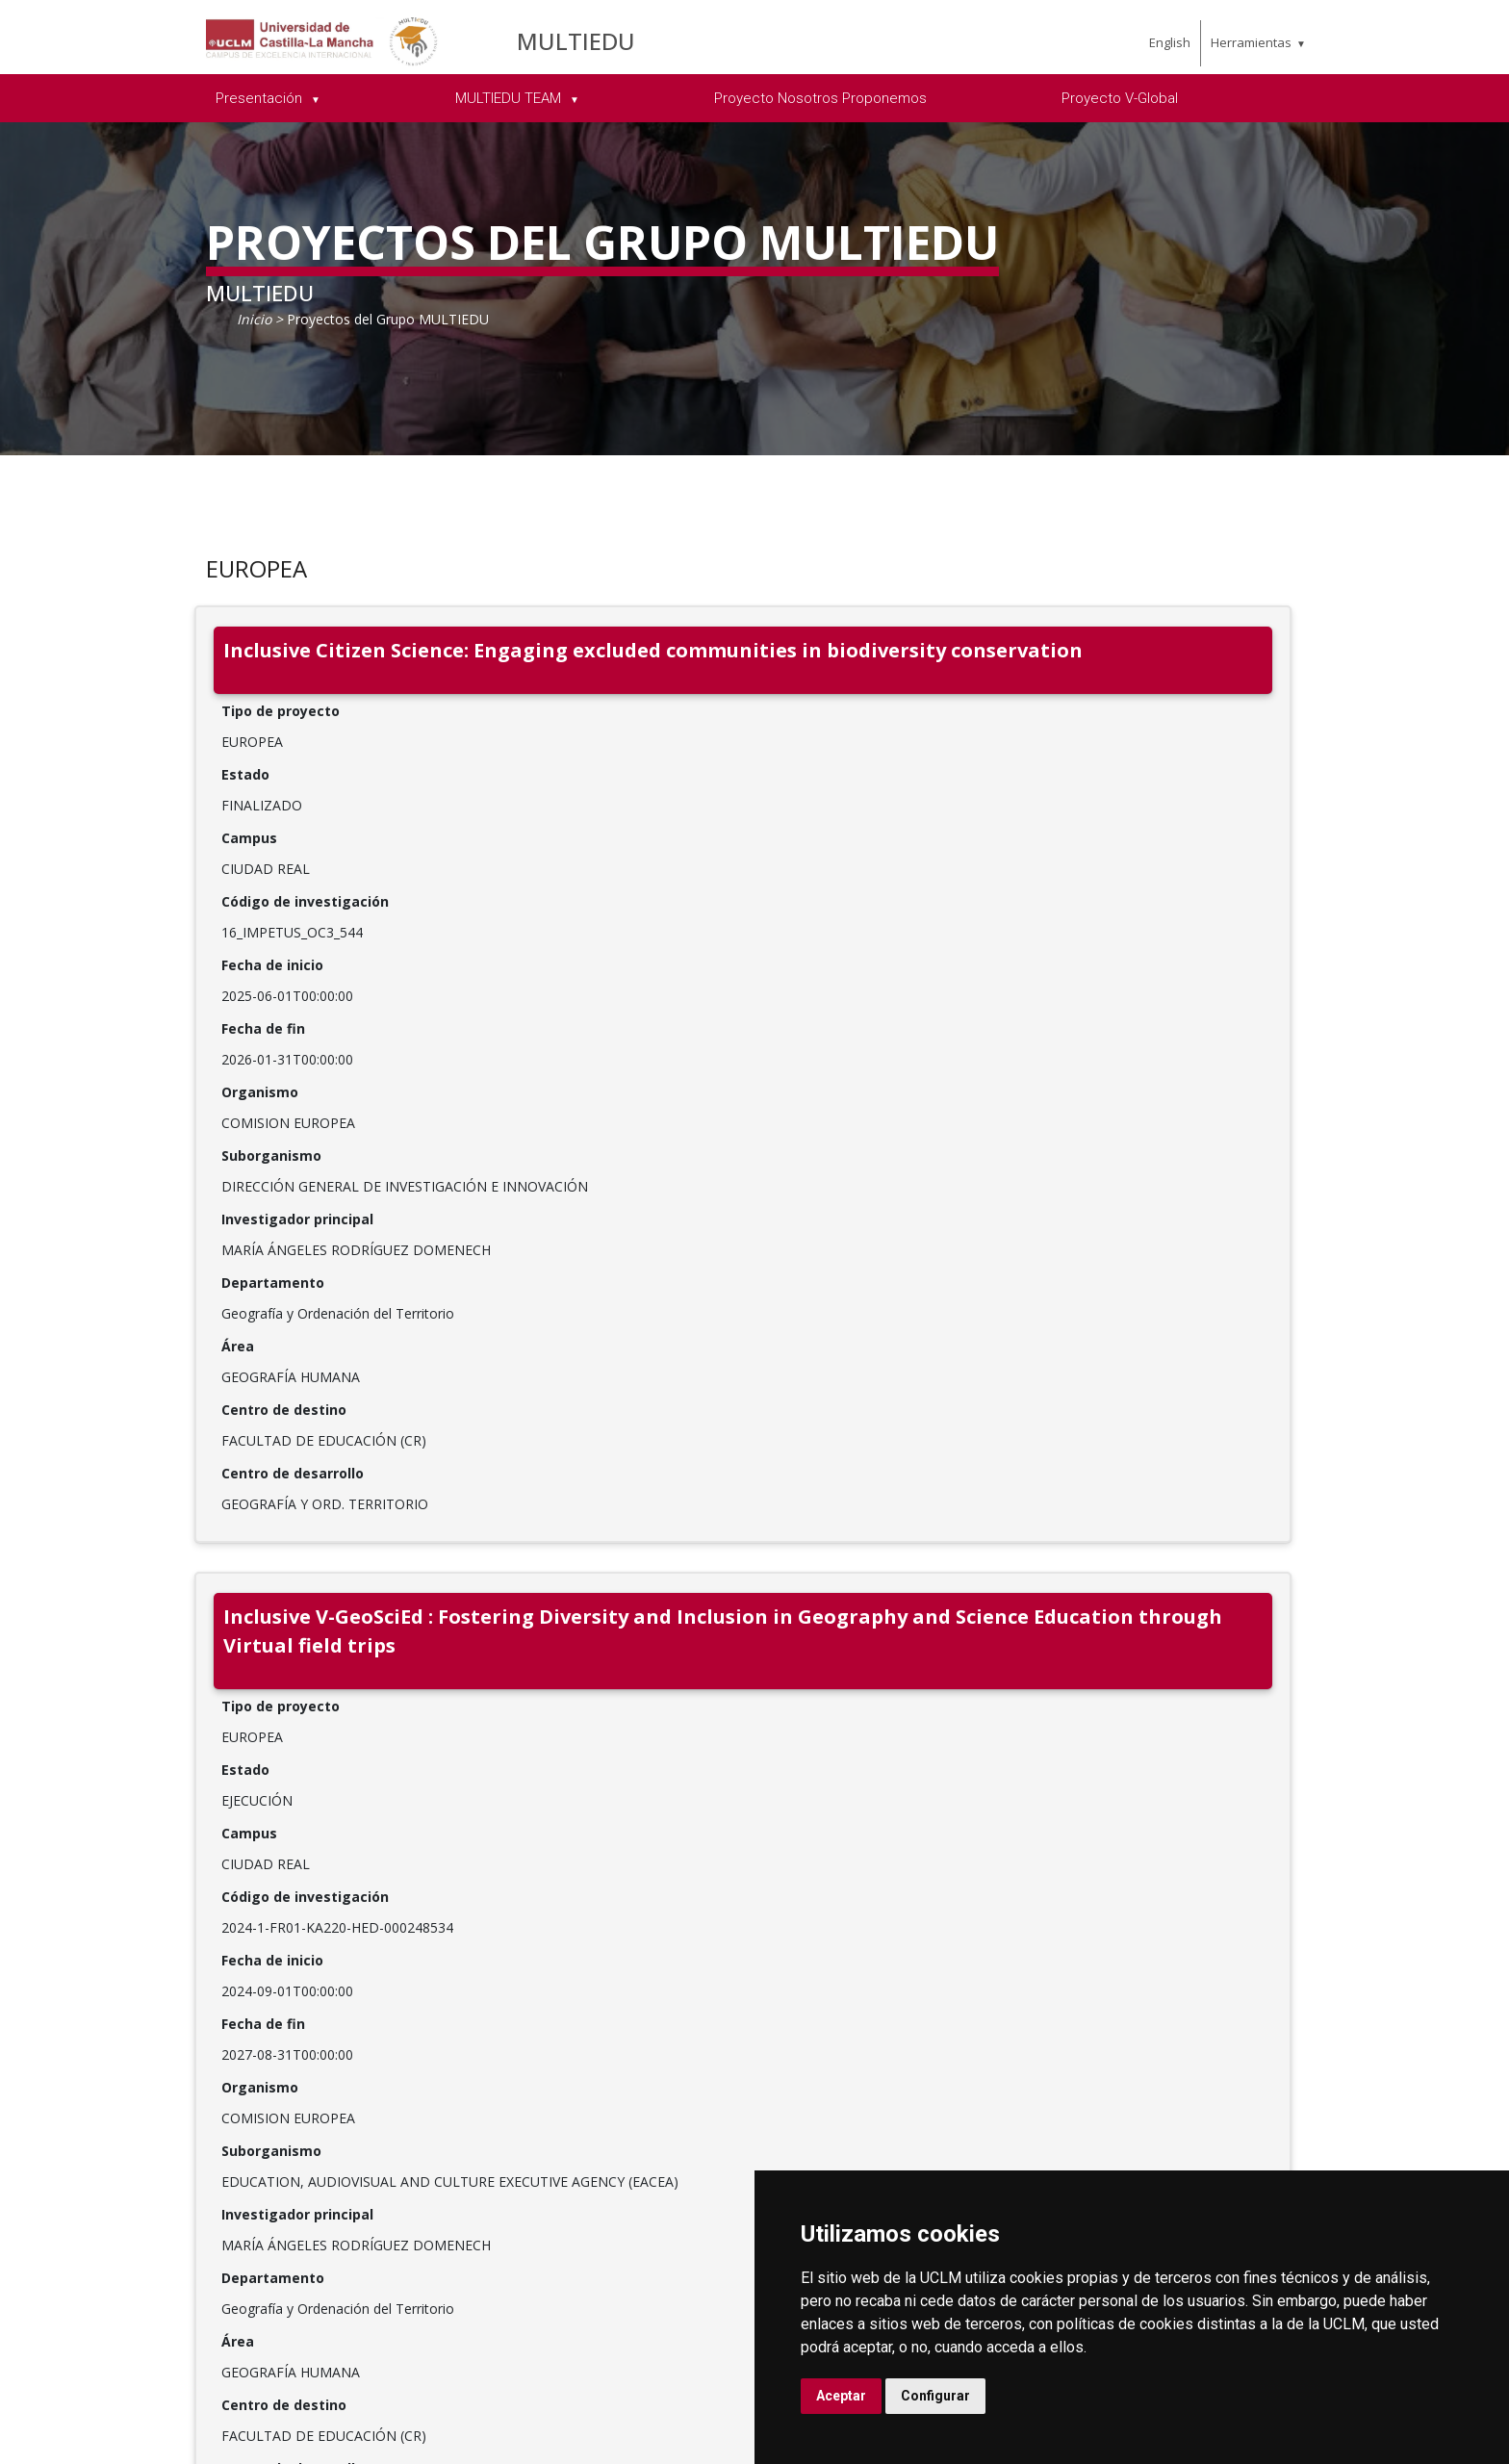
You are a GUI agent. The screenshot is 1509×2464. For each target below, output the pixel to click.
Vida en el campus (844, 2008)
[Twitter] (169, 2178)
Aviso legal (120, 2414)
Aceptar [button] (841, 2395)
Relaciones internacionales (610, 1945)
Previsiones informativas (600, 2068)
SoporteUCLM (176, 2120)
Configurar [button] (935, 2395)
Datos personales (289, 2414)
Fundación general (621, 2178)
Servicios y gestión (621, 2153)
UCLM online (827, 1983)
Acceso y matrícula (846, 1958)
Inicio (254, 319)
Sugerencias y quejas (1308, 2033)
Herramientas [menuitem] (1251, 42)
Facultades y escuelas (1083, 1933)
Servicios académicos (855, 2107)
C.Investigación (1061, 1983)
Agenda (581, 2031)
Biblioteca (1268, 1933)
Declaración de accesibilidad (174, 2435)
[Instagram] (244, 2178)
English (1169, 42)
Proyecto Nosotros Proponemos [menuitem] (820, 98)
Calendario (819, 2081)
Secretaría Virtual (1295, 1983)
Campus (583, 1981)
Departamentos (1064, 1958)
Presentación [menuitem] (261, 98)
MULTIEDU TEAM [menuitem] (510, 98)
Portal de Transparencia (607, 2116)
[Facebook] (131, 2178)
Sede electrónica (1291, 2008)
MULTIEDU (576, 41)
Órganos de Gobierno (632, 2006)
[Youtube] (282, 2178)
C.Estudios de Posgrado (1054, 2045)
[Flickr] (319, 2178)
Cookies (193, 2414)
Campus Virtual (1288, 1958)
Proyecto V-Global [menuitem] (1119, 98)
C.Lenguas (1044, 2081)
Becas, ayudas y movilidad (836, 2045)
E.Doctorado (1051, 2008)
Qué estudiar (827, 1933)
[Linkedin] (206, 2178)
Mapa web (309, 2435)
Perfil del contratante (1309, 2107)
